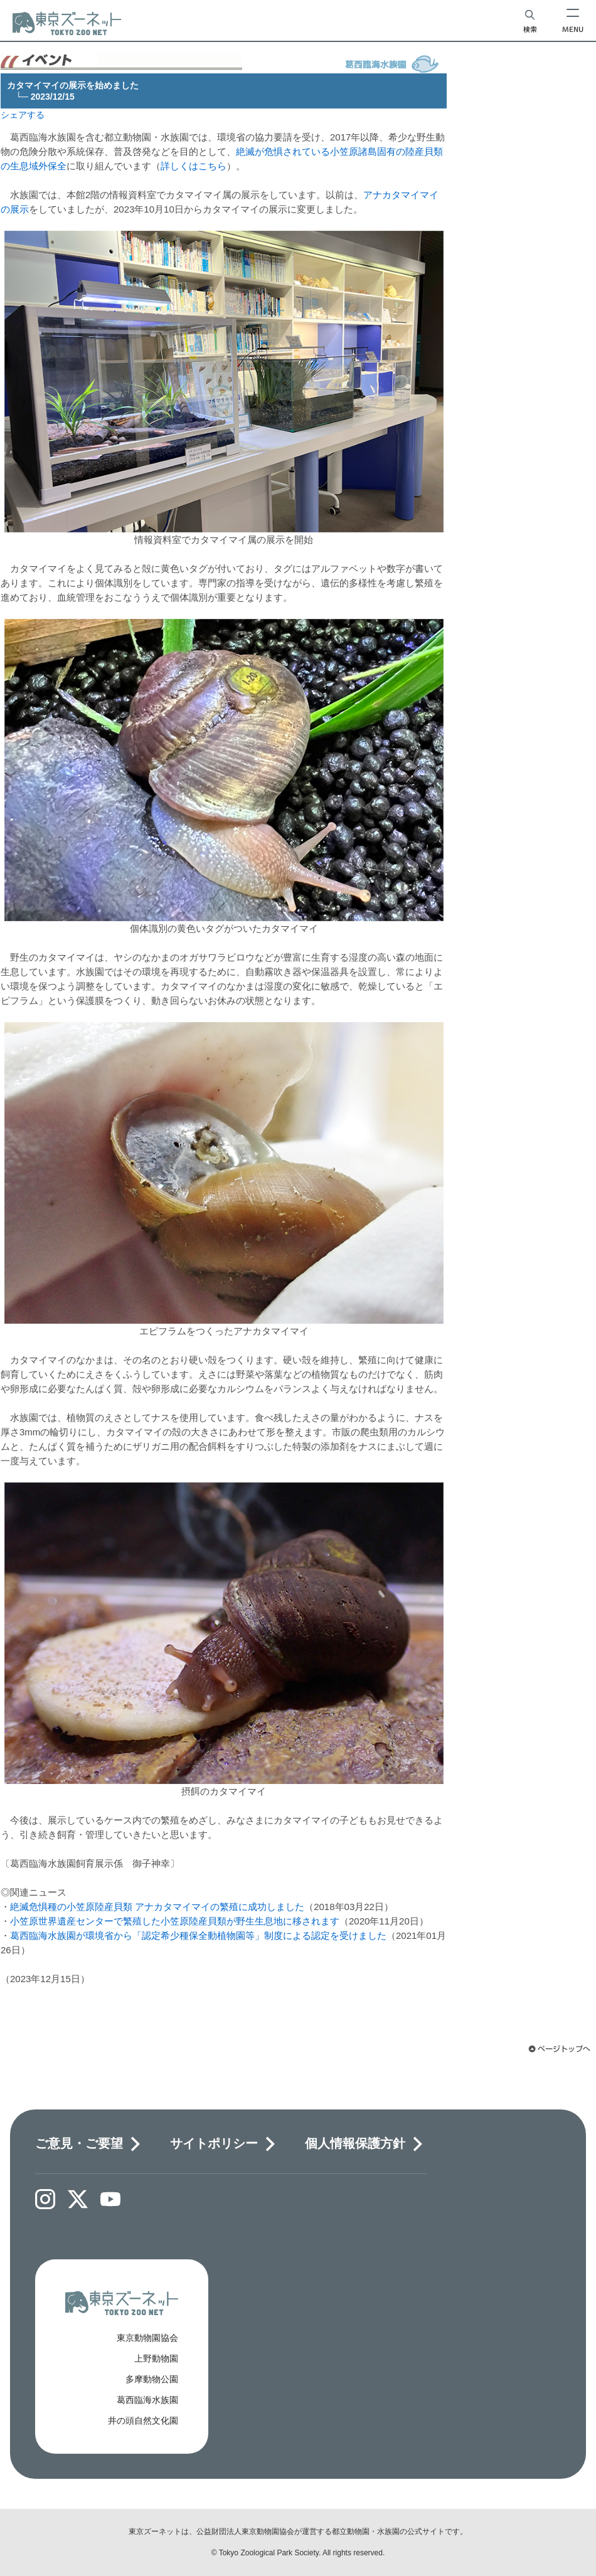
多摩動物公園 (151, 2379)
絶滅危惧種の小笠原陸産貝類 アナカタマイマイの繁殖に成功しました (157, 1906)
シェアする (23, 115)
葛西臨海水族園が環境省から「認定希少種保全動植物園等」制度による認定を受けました (198, 1935)
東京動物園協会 (147, 2338)
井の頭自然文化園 (143, 2420)
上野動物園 (156, 2358)
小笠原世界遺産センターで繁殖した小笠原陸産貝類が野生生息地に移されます (174, 1921)
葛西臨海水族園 (147, 2400)
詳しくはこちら (193, 166)
